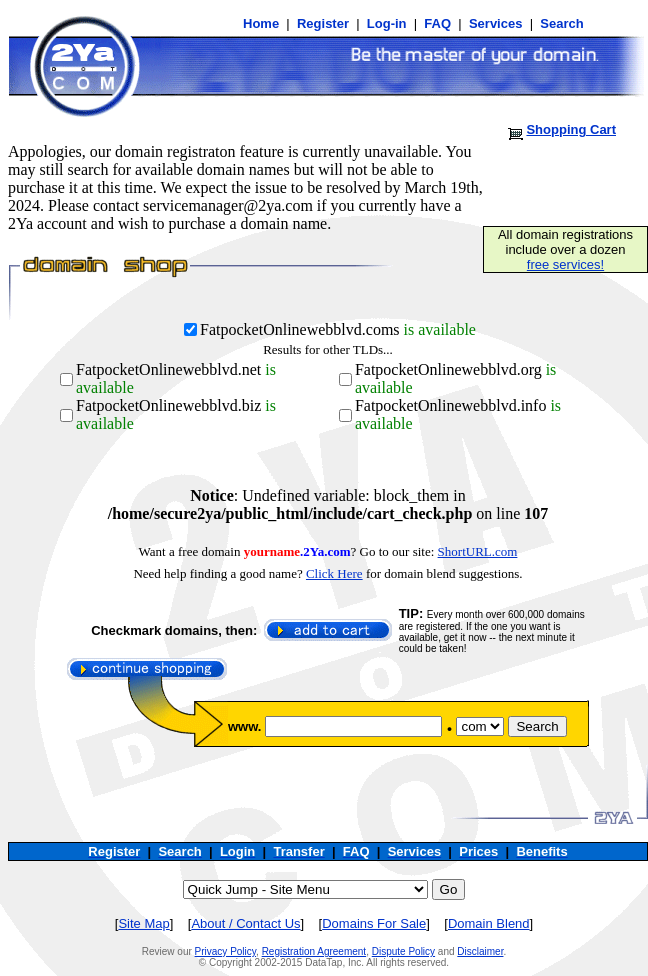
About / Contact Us (245, 923)
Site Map (143, 923)
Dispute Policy (403, 951)
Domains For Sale (374, 923)
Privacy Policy (226, 951)
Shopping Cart (571, 129)
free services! (565, 264)
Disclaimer (480, 951)
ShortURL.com (478, 551)
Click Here (334, 573)
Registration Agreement (314, 951)
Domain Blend (489, 923)
